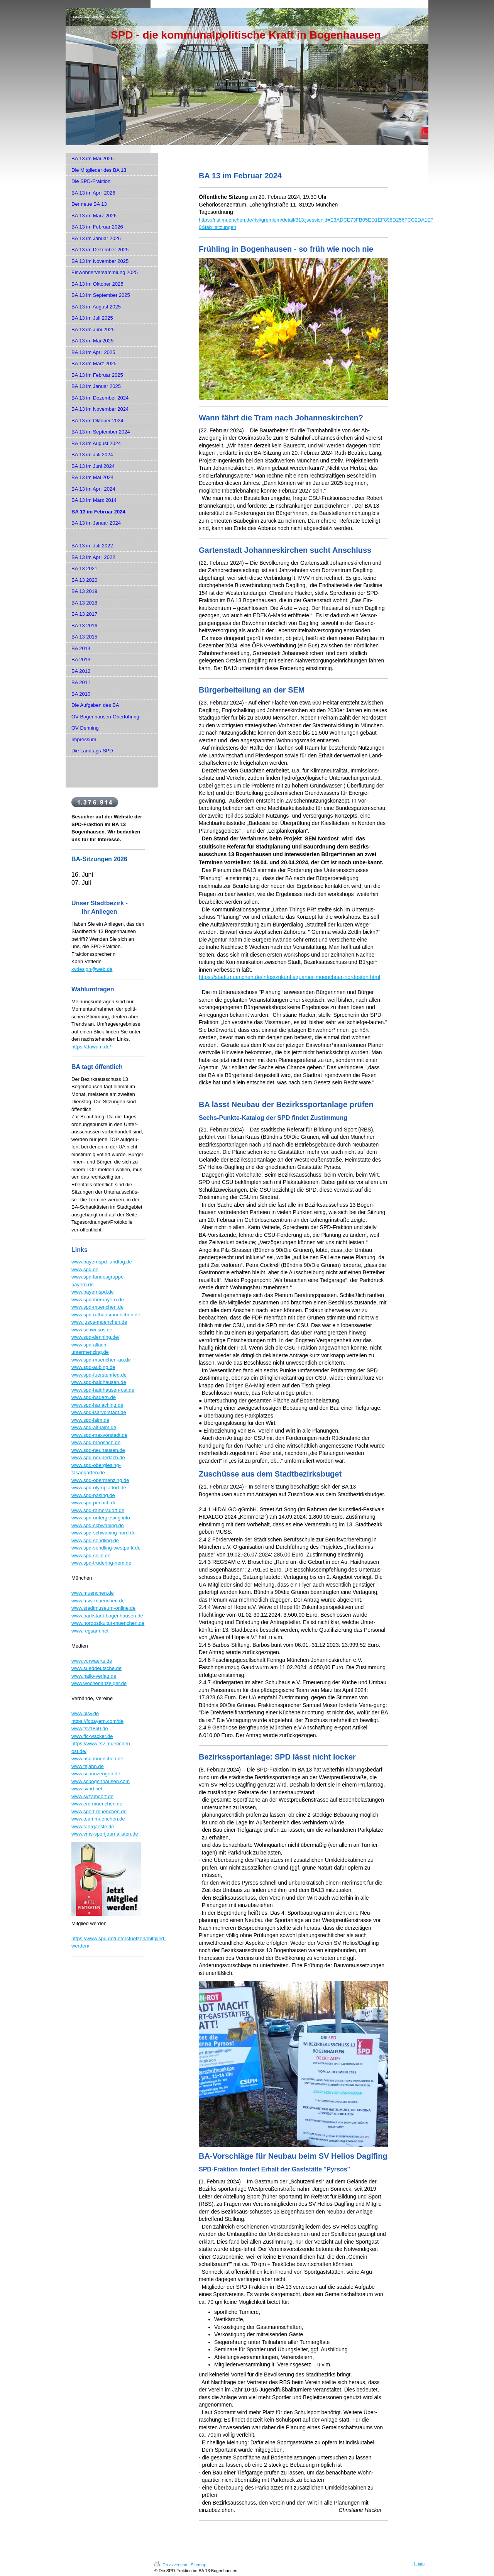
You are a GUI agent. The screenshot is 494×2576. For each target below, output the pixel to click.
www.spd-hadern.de (93, 1397)
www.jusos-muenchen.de (99, 1322)
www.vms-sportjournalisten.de (104, 1834)
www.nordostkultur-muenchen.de (107, 1623)
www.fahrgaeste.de (92, 1826)
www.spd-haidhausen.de (98, 1382)
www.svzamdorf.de (92, 1796)
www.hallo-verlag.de (93, 1676)
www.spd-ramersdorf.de (97, 1510)
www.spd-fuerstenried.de (99, 1375)
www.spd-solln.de (90, 1555)
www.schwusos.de (91, 1330)
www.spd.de (84, 1269)
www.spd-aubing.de (93, 1367)
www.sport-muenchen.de (99, 1811)
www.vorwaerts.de (91, 1661)
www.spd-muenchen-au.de (101, 1360)
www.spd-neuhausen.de (98, 1450)
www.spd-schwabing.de (97, 1525)
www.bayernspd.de (92, 1292)
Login (419, 2563)
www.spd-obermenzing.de (100, 1480)
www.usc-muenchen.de (97, 1758)
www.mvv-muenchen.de (98, 1601)
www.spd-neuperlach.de (98, 1457)
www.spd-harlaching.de (97, 1405)
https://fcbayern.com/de (97, 1721)
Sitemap (198, 2564)
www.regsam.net (89, 1631)
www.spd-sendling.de (95, 1540)
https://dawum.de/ (91, 1047)
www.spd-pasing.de (93, 1495)
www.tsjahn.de (87, 1766)
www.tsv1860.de (89, 1728)
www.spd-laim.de (90, 1420)
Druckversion (171, 2564)
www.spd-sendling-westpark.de (105, 1548)
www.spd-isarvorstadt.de (98, 1412)
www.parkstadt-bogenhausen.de (107, 1616)
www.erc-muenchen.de (96, 1804)
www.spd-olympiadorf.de (98, 1487)
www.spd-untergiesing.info (100, 1518)
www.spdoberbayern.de (97, 1299)
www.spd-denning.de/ (95, 1337)
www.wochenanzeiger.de (99, 1683)
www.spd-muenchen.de (97, 1307)
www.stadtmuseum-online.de (103, 1608)
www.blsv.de (85, 1713)
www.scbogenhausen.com (100, 1781)
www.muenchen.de (92, 1593)
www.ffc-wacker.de (92, 1736)
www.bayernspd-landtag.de (101, 1262)
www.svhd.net (86, 1789)
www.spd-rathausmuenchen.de (105, 1315)
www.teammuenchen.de (98, 1819)
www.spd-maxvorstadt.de (99, 1435)
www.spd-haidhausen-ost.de (102, 1390)
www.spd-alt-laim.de (93, 1427)
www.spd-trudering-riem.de (101, 1563)
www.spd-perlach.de (94, 1503)
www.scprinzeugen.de (95, 1774)
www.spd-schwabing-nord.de (103, 1533)
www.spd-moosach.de (95, 1442)
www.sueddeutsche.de (96, 1668)
